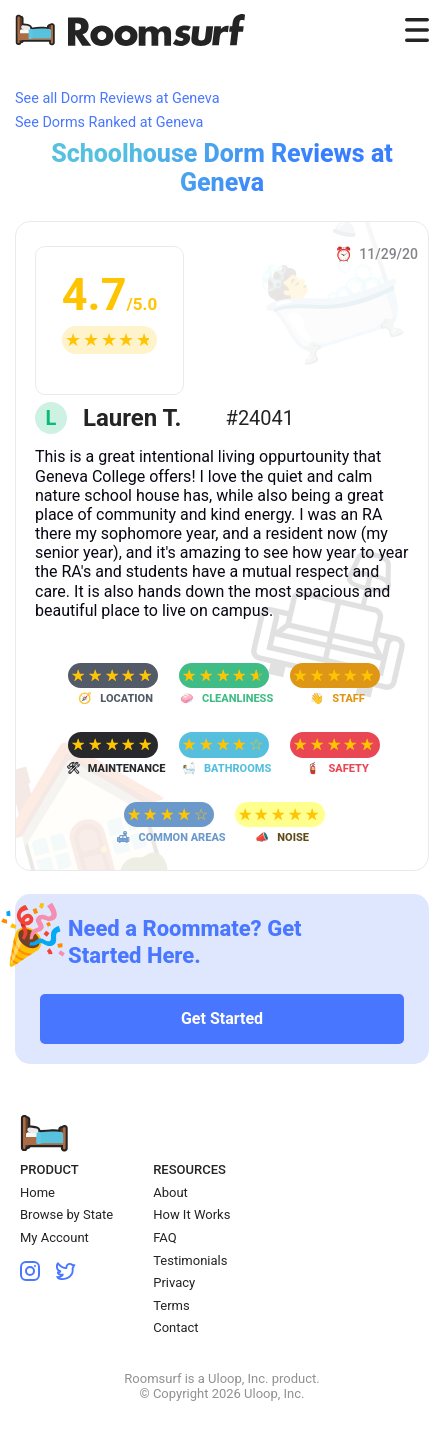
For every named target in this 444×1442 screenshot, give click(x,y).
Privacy (174, 1282)
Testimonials (190, 1260)
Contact (175, 1327)
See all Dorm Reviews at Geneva (117, 98)
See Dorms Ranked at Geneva (109, 122)
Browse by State (66, 1214)
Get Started (222, 1018)
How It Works (191, 1214)
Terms (171, 1305)
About (170, 1192)
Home (37, 1192)
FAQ (164, 1237)
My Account (54, 1237)
